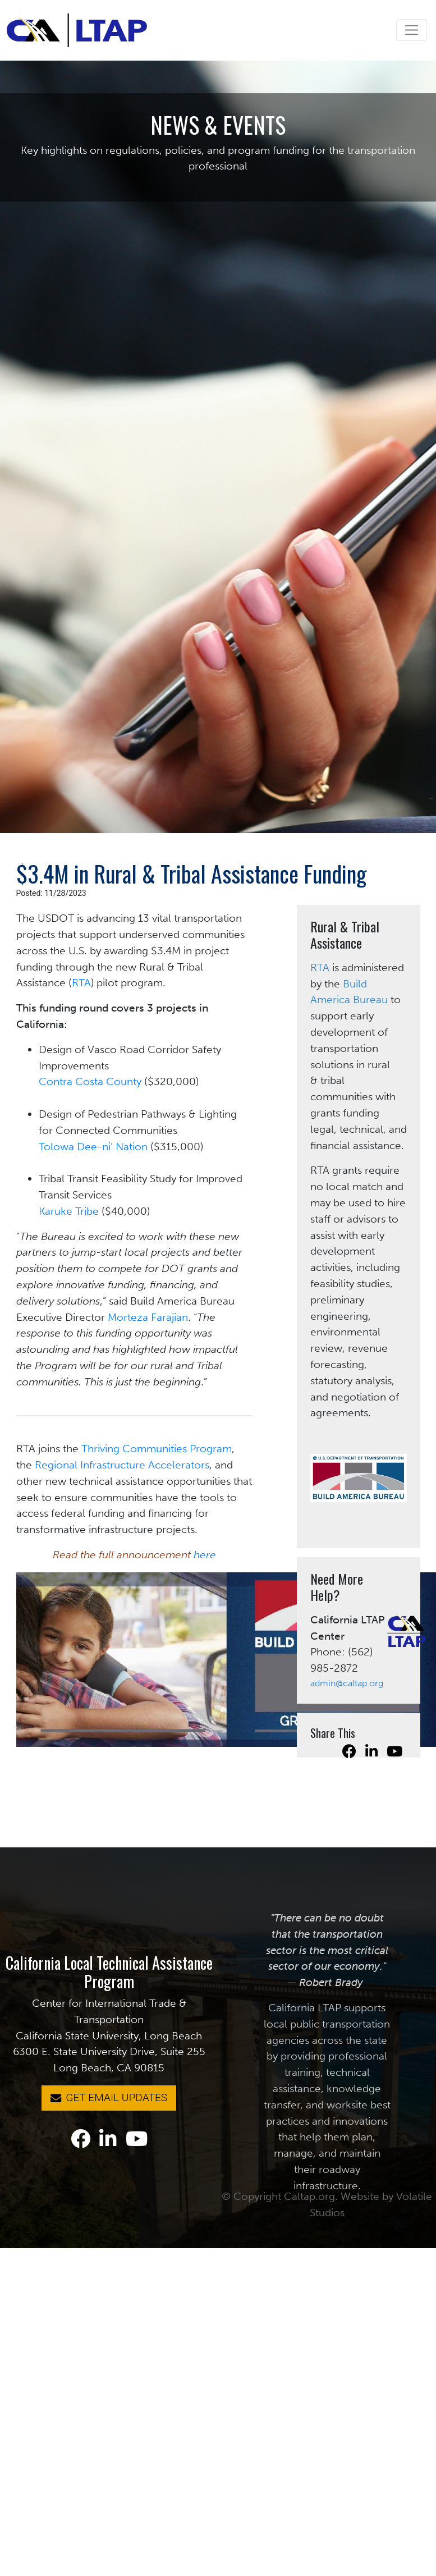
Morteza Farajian (148, 1317)
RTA (81, 982)
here (205, 1554)
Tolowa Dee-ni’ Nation (93, 1146)
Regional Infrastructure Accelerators (122, 1464)
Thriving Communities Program (156, 1448)
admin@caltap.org (346, 1683)
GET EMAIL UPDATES (109, 2097)
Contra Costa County (90, 1081)
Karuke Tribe (69, 1211)
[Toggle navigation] (411, 30)
